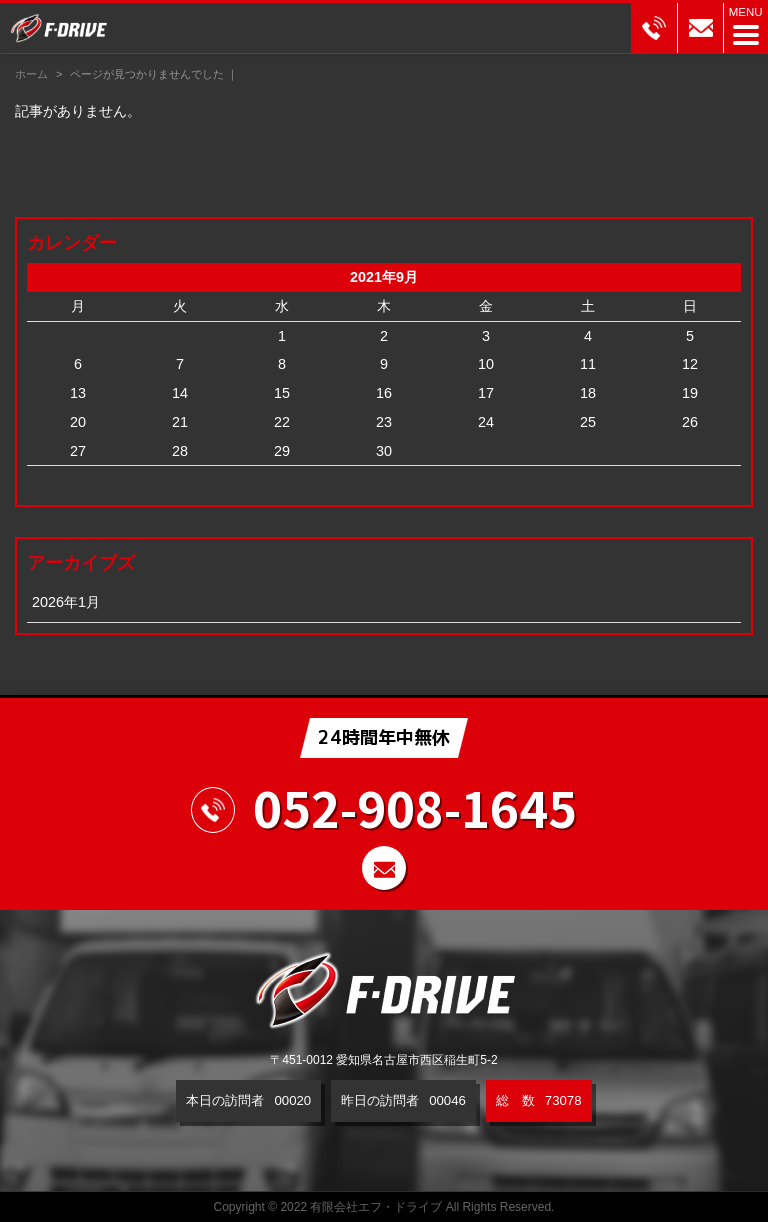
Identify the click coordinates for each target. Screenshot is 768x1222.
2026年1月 (66, 602)
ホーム (31, 74)
